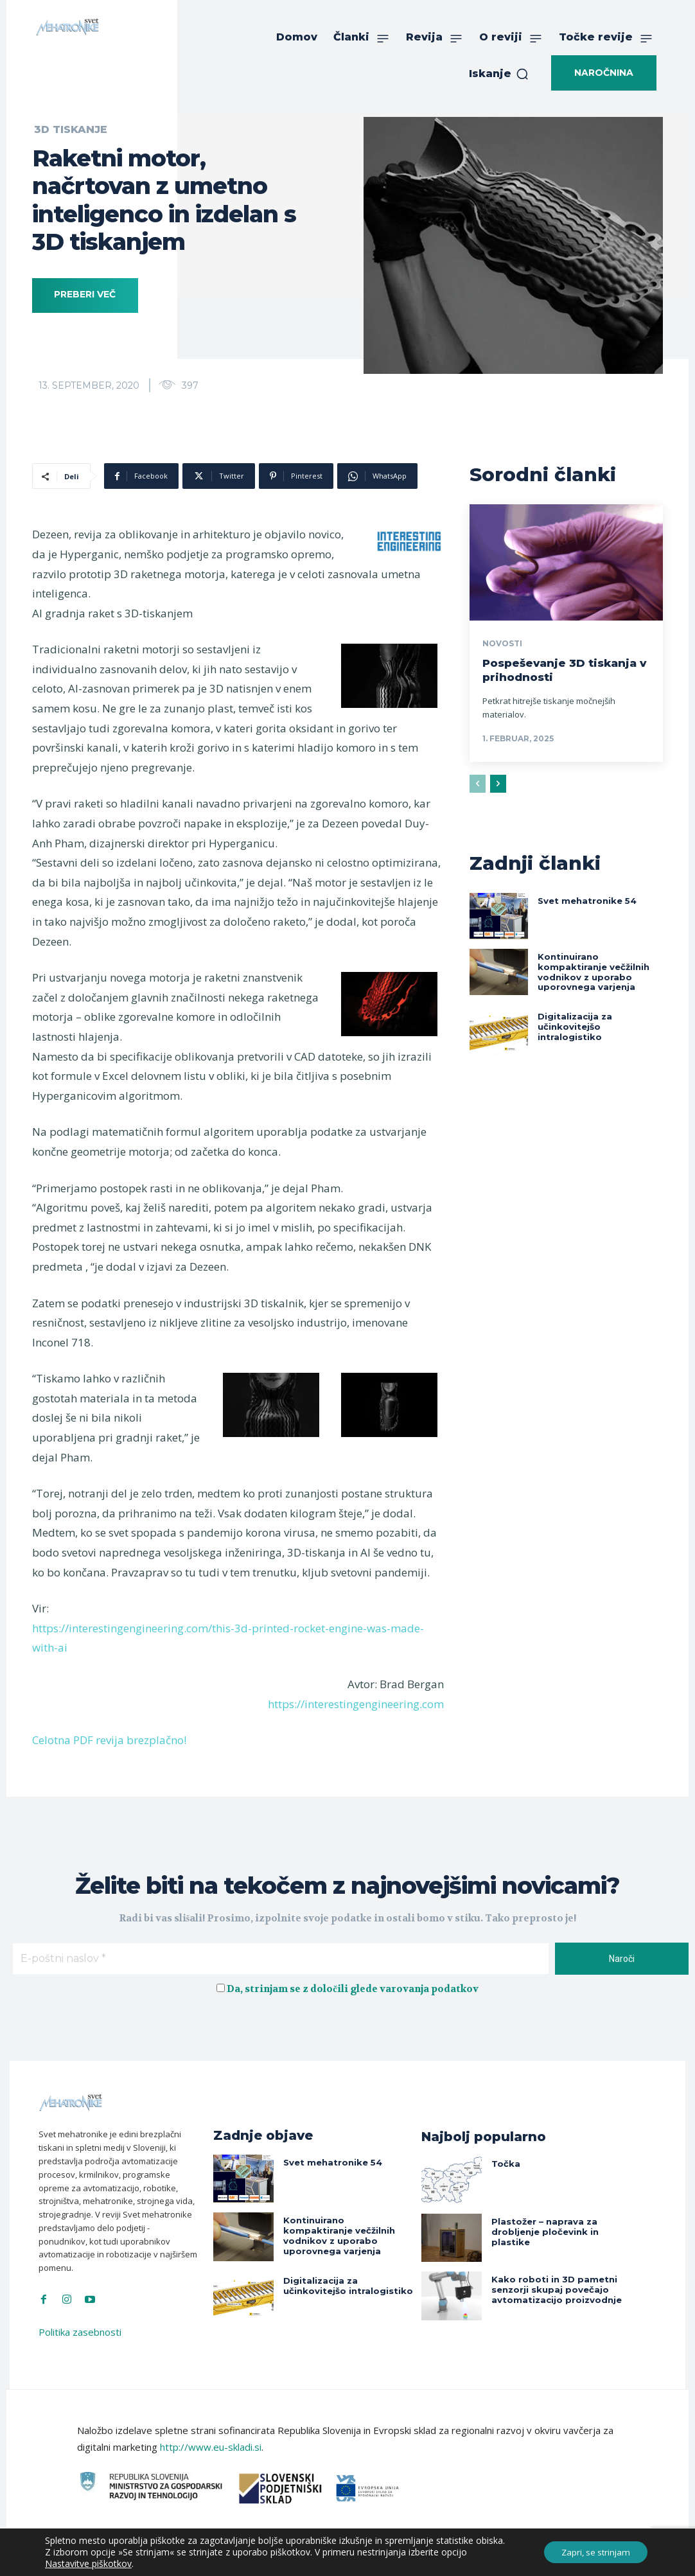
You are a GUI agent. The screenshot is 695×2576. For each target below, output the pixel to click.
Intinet (456, 2557)
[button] (499, 74)
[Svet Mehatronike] (67, 26)
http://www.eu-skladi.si (210, 2446)
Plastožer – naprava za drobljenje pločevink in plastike (541, 2230)
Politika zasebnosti (80, 2331)
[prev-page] (478, 783)
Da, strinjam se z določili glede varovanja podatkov (353, 1988)
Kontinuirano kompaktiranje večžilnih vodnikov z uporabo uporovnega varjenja (600, 969)
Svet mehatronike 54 (583, 899)
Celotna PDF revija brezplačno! (109, 1740)
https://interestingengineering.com (356, 1704)
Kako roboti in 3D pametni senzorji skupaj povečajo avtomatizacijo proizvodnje (551, 2288)
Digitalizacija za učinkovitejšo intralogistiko (598, 1016)
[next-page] (498, 783)
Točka (504, 2163)
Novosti (502, 644)
